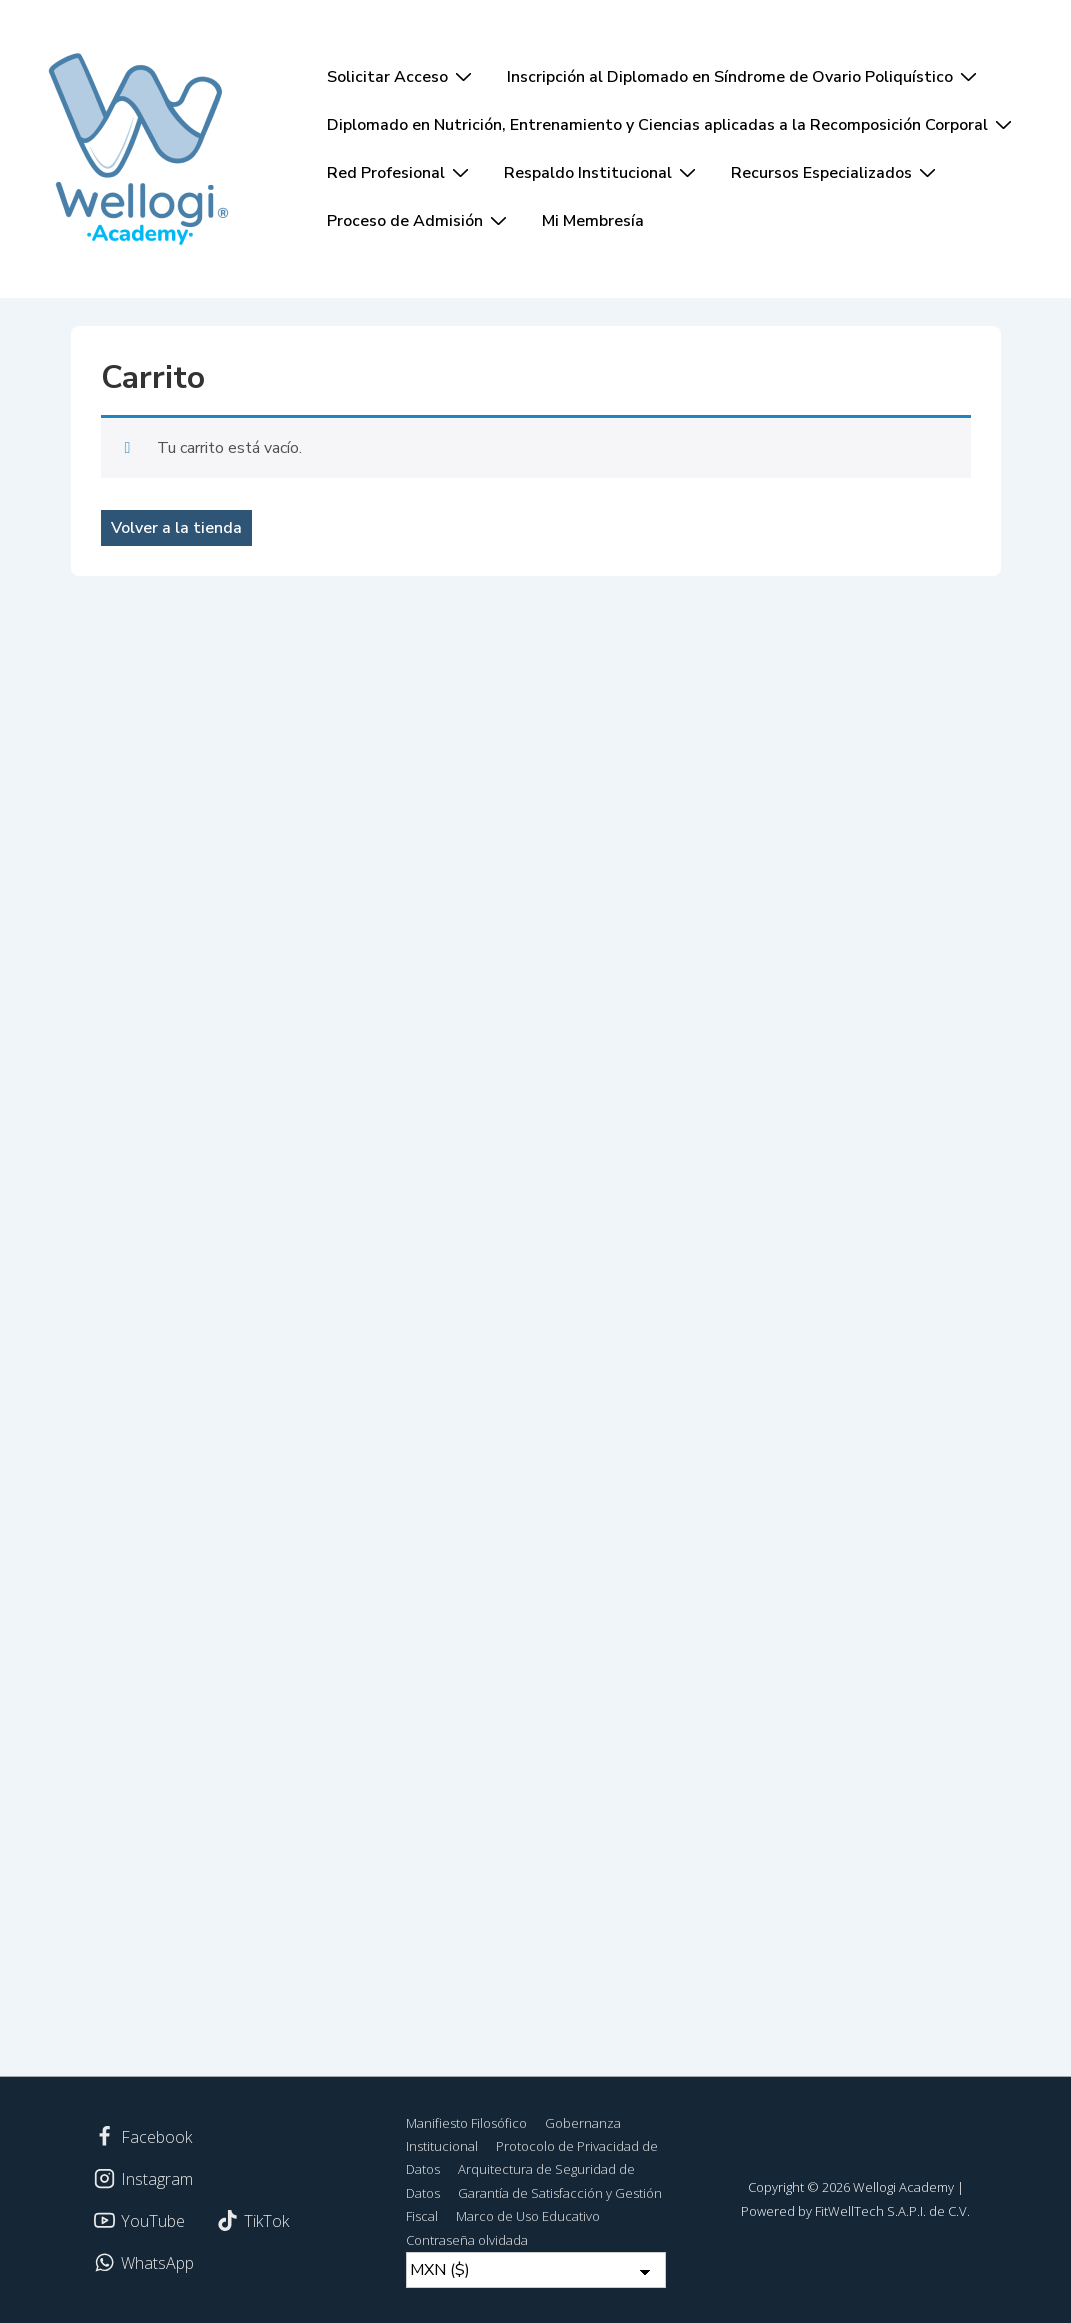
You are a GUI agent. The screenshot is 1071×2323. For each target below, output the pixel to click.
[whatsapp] (144, 2263)
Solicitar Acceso (402, 76)
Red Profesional (400, 172)
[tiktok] (252, 2221)
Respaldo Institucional (602, 172)
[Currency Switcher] (536, 2270)
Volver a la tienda (176, 528)
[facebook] (143, 2137)
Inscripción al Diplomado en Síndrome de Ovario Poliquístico (744, 76)
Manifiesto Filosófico (466, 2123)
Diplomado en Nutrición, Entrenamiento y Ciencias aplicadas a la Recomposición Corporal (672, 124)
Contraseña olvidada (467, 2240)
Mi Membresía (593, 221)
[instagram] (144, 2179)
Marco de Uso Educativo (528, 2216)
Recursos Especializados (836, 172)
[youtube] (140, 2221)
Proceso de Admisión (419, 220)
